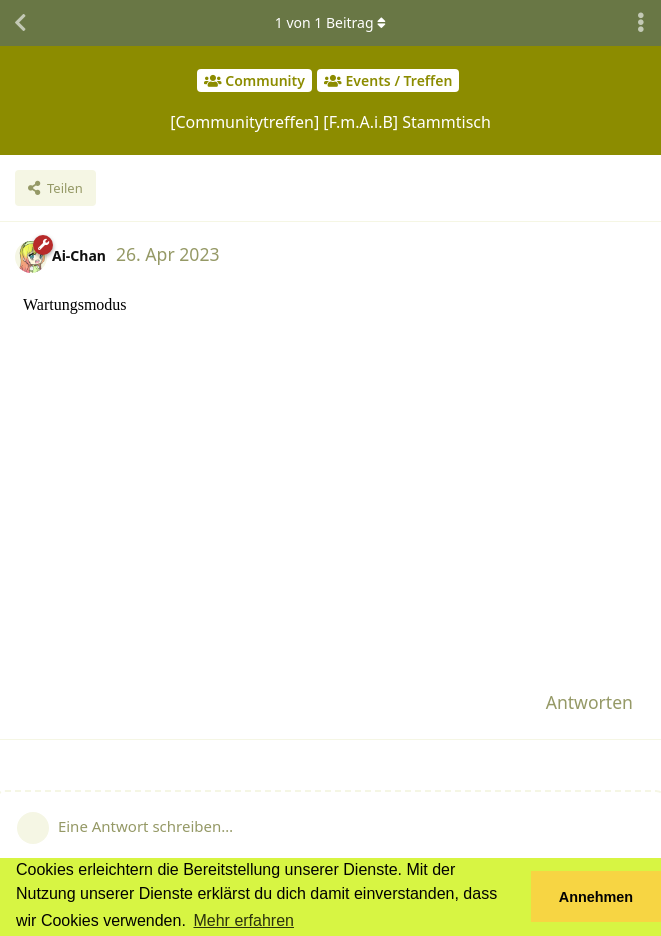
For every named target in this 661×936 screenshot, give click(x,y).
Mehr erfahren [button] (243, 920)
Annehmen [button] (596, 897)
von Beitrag (330, 22)
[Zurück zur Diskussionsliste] (20, 23)
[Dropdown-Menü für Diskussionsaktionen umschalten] (641, 23)
